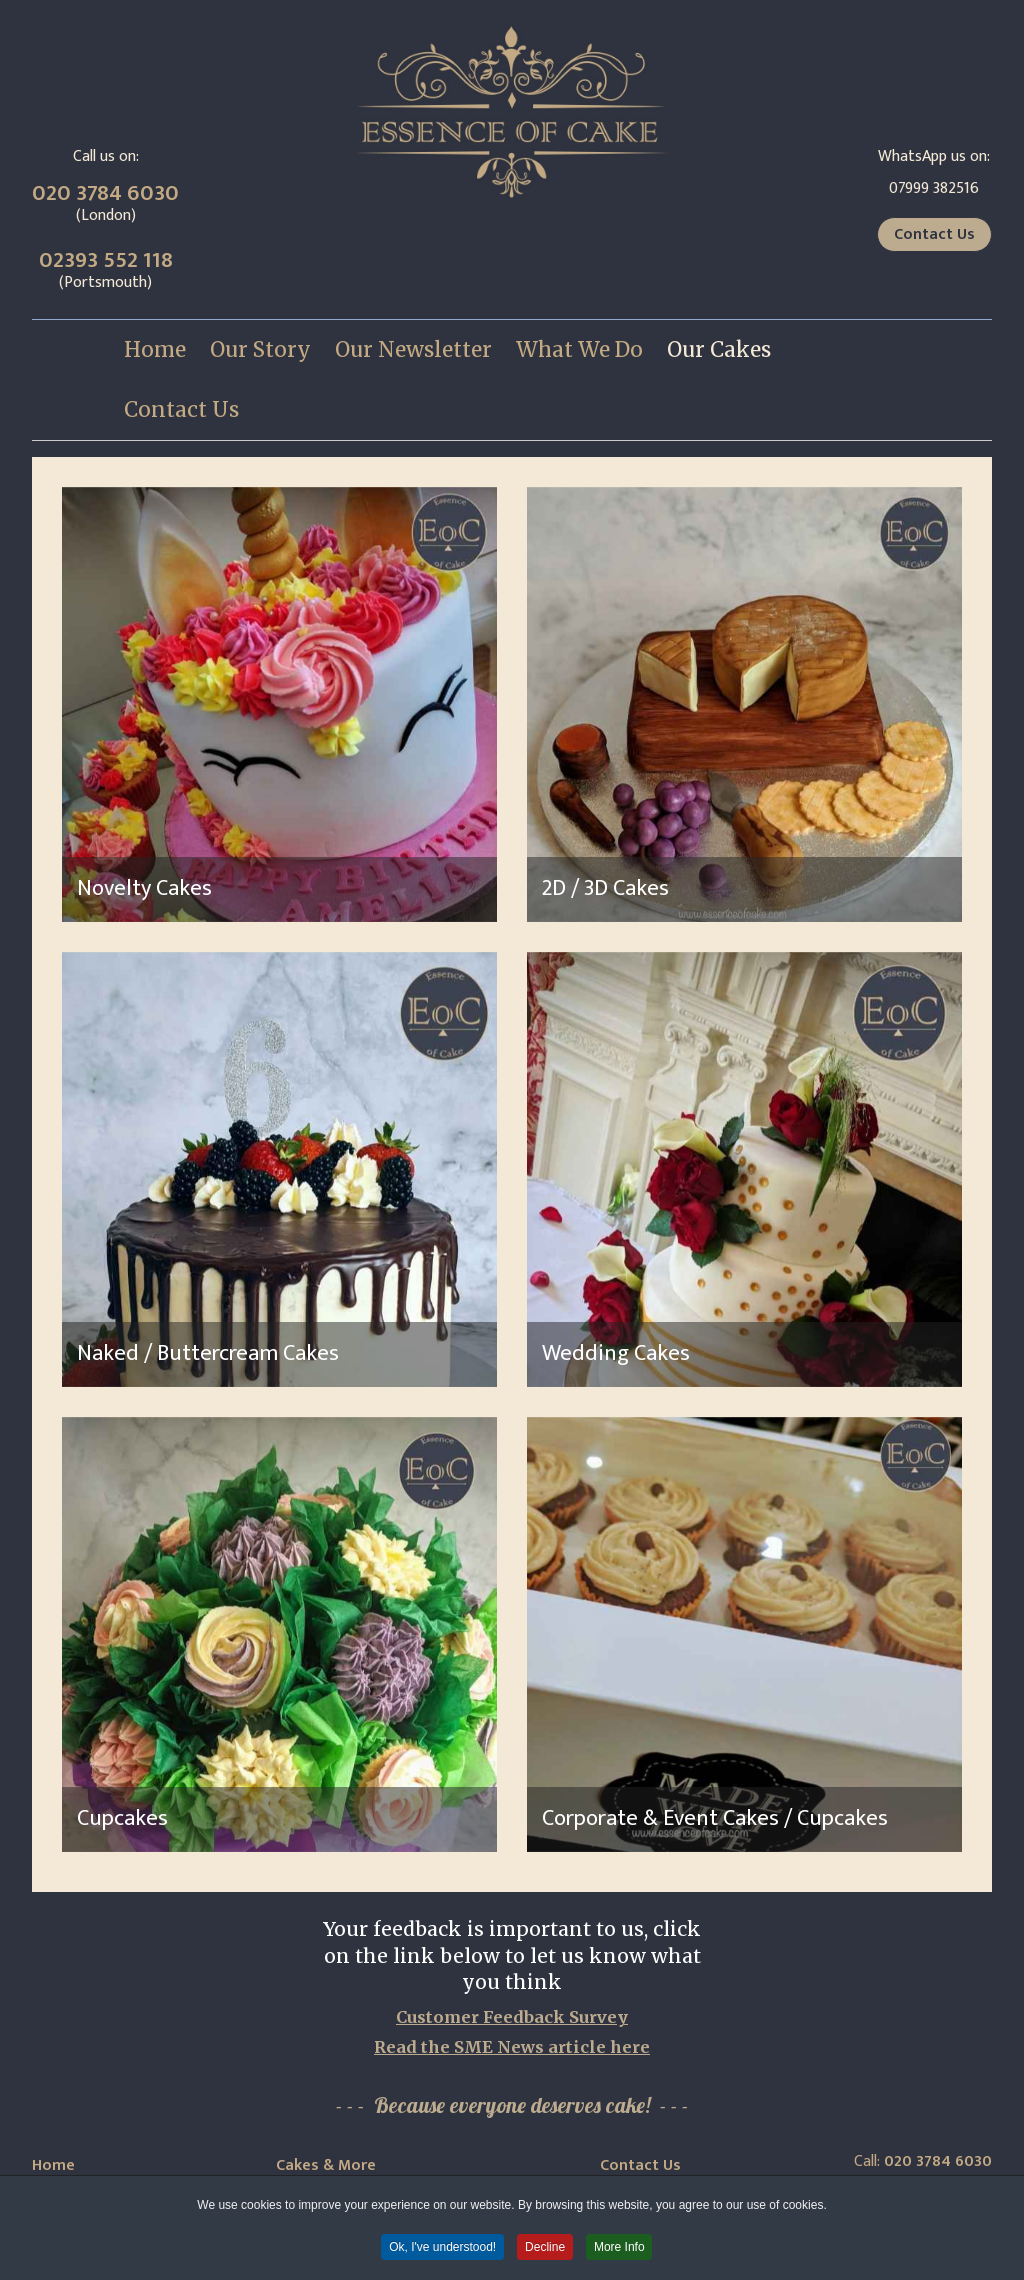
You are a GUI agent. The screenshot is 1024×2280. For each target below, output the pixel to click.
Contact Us (934, 234)
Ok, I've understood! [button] (442, 2247)
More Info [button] (620, 2247)
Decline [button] (545, 2247)
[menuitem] (155, 350)
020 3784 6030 (105, 193)
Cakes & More (326, 2165)
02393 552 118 (106, 260)
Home (53, 2165)
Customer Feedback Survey (512, 2017)
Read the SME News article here (512, 2047)
